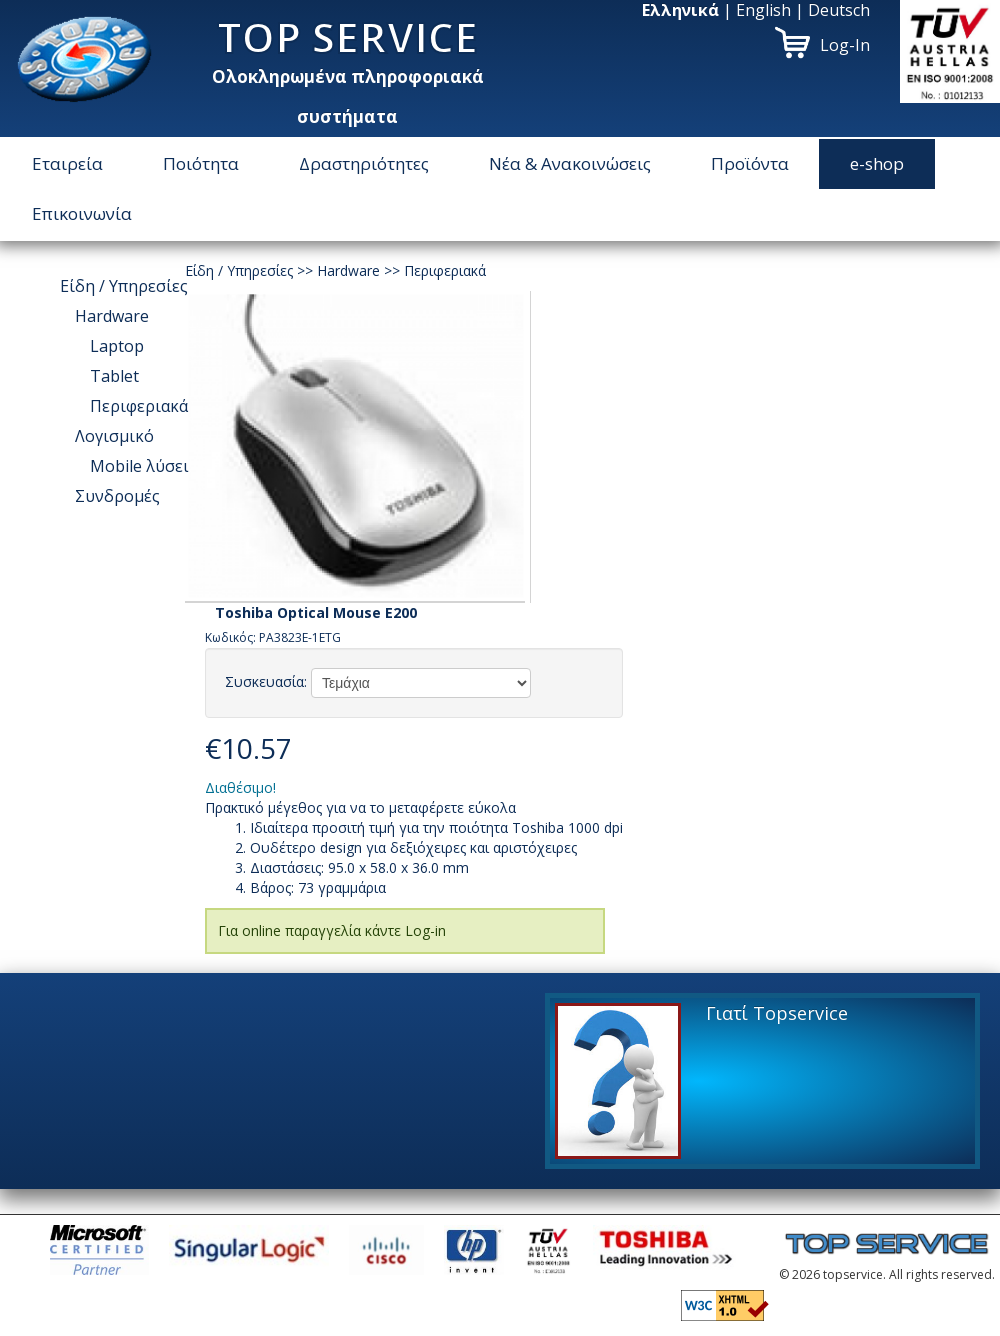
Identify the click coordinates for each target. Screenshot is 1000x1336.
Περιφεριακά (139, 406)
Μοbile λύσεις (143, 466)
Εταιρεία (67, 163)
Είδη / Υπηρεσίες (124, 286)
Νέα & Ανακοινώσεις (570, 163)
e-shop (877, 163)
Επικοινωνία (82, 213)
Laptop (117, 346)
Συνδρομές (117, 496)
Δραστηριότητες (364, 163)
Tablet (114, 376)
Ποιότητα (201, 163)
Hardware (112, 316)
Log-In (845, 45)
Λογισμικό (114, 436)
